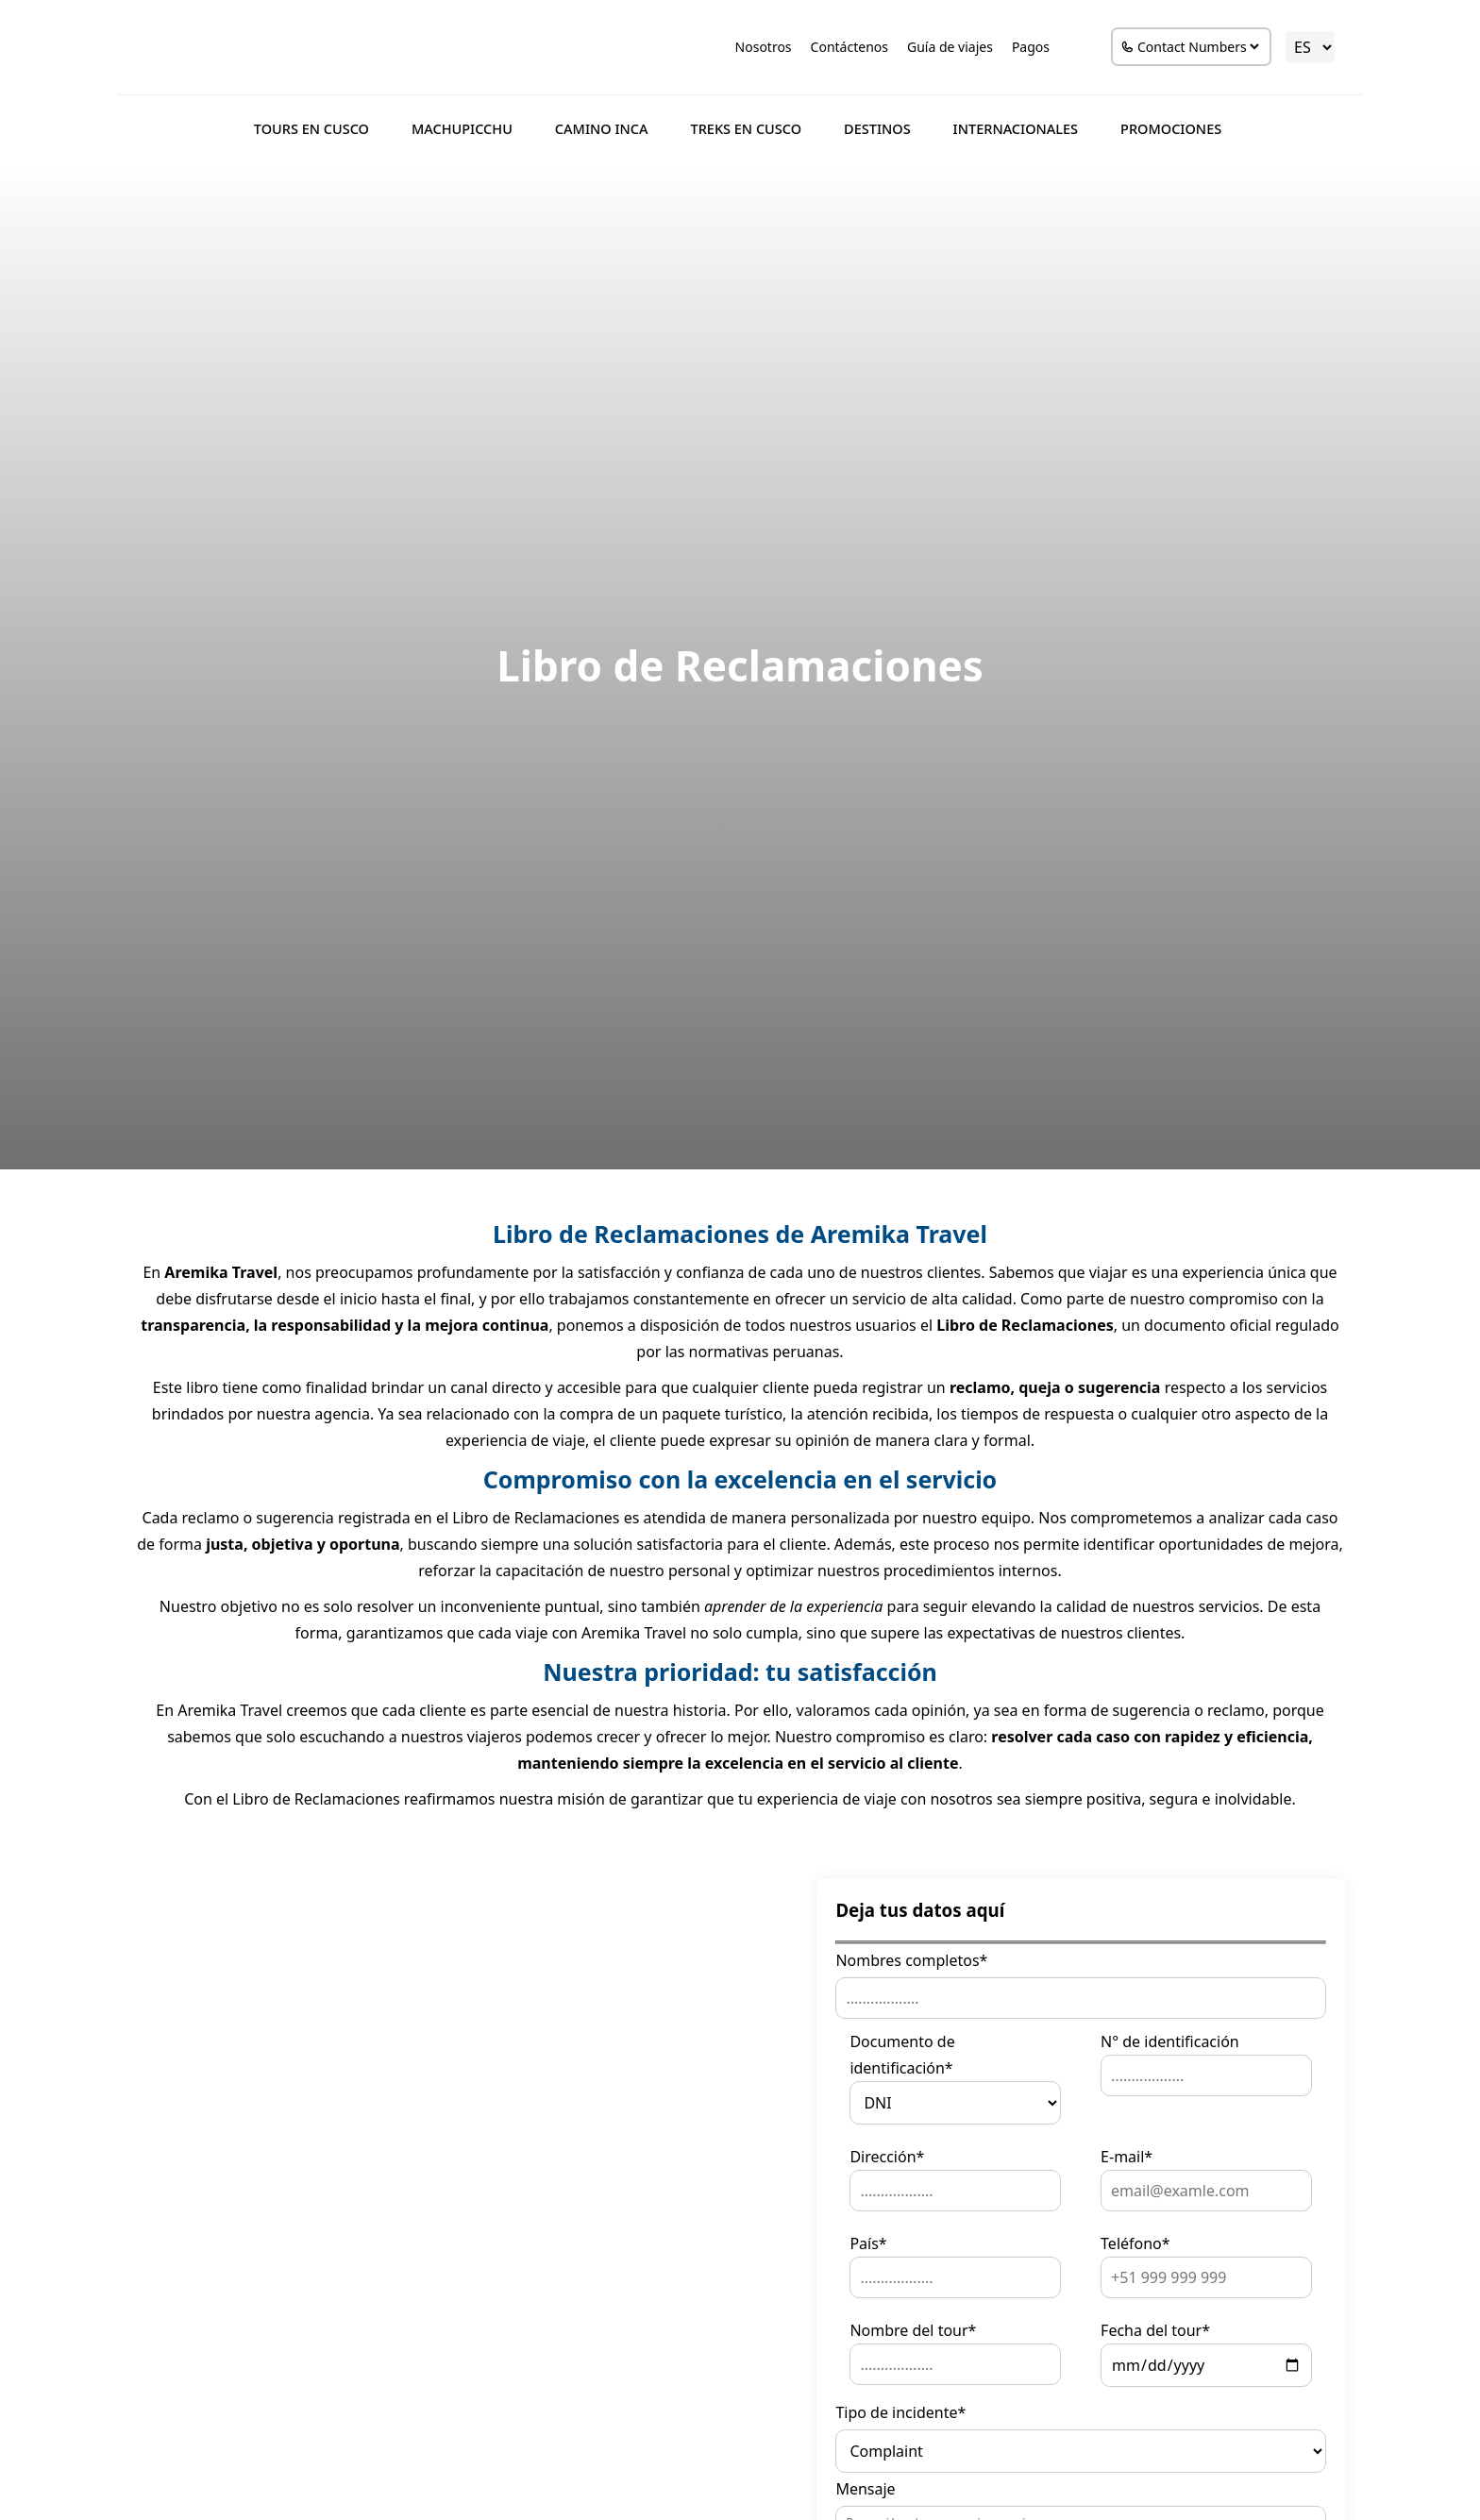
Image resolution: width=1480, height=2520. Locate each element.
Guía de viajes (947, 47)
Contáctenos (847, 47)
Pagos (1028, 47)
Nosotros (761, 47)
